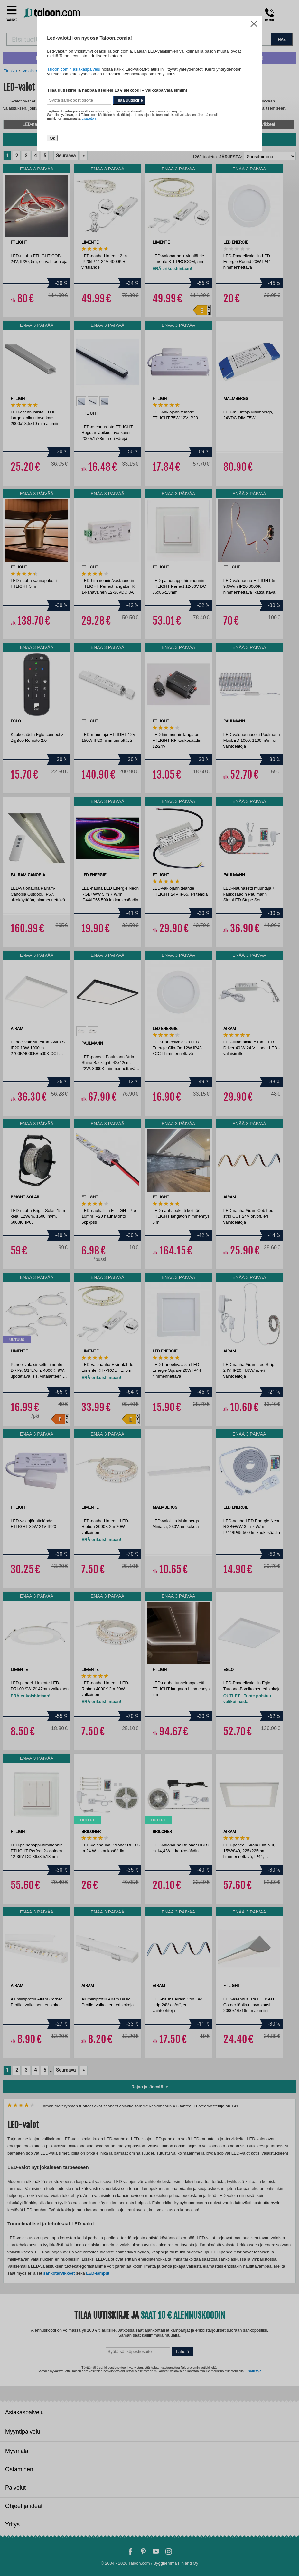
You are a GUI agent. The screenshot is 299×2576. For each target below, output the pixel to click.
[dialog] (149, 1288)
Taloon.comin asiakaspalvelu (73, 69)
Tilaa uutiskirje (129, 100)
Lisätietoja (89, 118)
